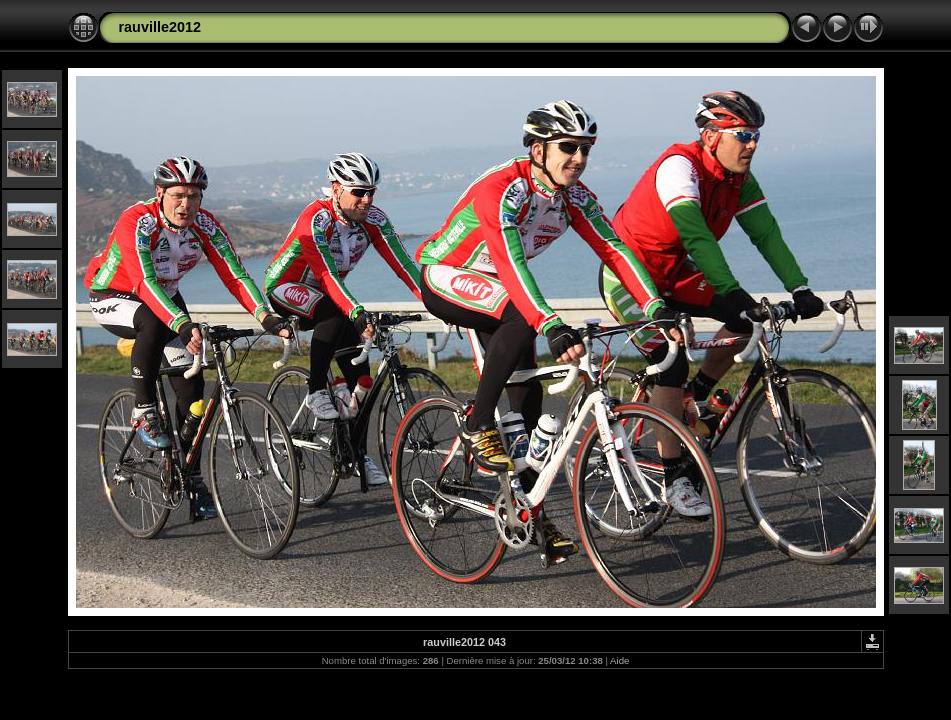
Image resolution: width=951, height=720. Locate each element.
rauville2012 (160, 27)
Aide (619, 660)
